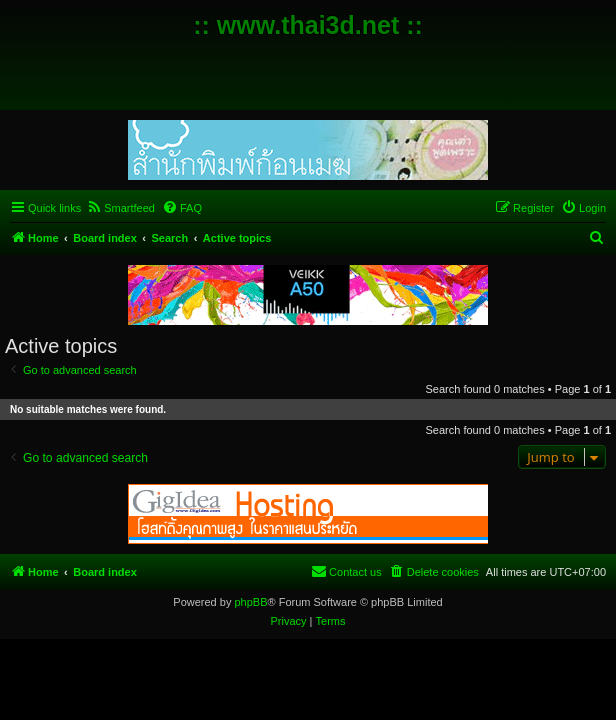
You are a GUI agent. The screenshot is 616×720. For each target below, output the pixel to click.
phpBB (250, 602)
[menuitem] (120, 208)
